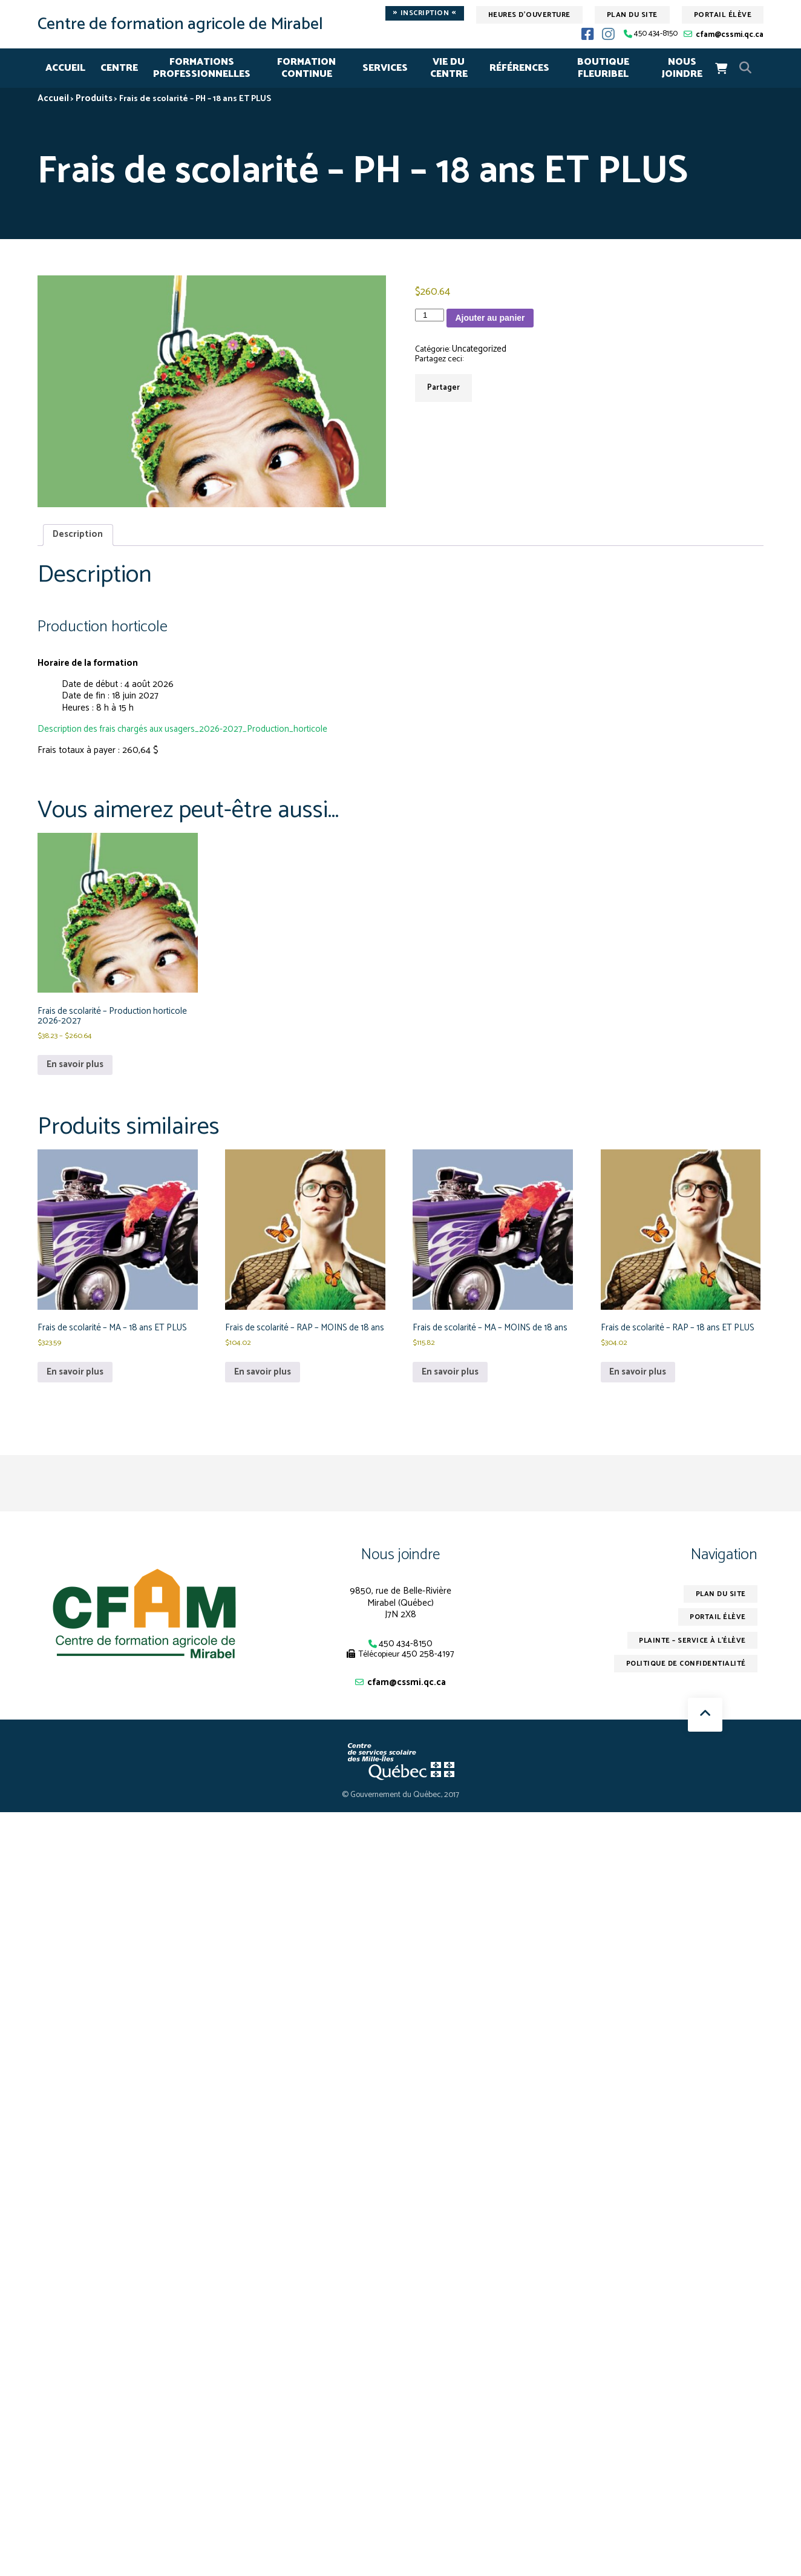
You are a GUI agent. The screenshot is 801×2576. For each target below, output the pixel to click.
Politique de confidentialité (684, 1681)
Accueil (65, 68)
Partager (443, 388)
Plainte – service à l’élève (690, 1657)
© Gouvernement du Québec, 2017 (401, 1812)
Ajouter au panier (490, 318)
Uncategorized (480, 349)
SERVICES (385, 68)
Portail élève (723, 15)
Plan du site (632, 15)
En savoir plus (76, 1068)
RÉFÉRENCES (519, 68)
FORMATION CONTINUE (306, 68)
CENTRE (119, 68)
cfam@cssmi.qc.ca (729, 34)
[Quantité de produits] (429, 315)
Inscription (424, 13)
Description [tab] (78, 535)
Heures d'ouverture (529, 15)
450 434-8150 (656, 34)
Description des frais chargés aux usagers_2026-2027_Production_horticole (186, 729)
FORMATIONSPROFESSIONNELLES (201, 68)
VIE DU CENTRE (449, 68)
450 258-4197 (428, 1670)
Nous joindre (400, 1571)
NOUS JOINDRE (682, 68)
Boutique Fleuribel (603, 68)
